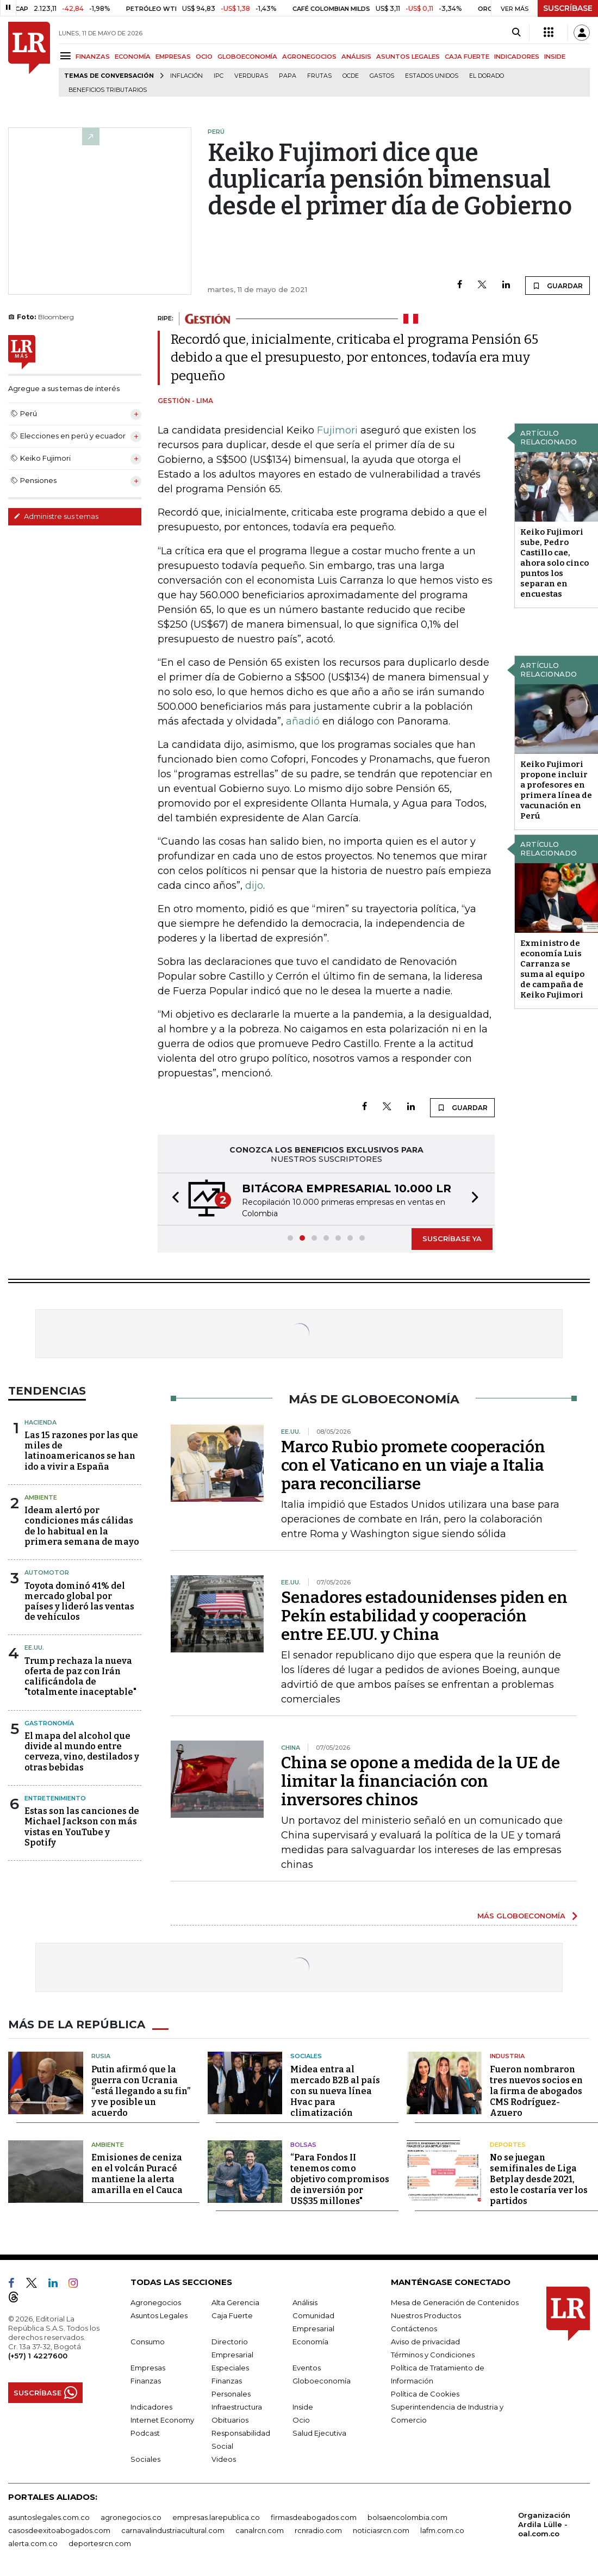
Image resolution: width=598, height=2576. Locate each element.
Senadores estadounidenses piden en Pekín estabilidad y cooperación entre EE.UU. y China (424, 1616)
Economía (310, 2341)
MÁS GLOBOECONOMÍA (521, 1915)
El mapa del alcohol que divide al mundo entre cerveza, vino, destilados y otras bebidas (81, 1752)
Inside (302, 2406)
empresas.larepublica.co (216, 2517)
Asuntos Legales (159, 2315)
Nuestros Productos (426, 2315)
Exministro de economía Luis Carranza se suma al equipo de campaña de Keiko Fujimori (552, 969)
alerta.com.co (33, 2543)
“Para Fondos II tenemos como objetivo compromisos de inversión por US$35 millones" (339, 2179)
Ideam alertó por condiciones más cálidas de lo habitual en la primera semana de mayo (81, 1526)
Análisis (304, 2302)
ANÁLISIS (356, 56)
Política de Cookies (425, 2393)
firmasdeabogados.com (314, 2517)
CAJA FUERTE (467, 56)
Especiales (230, 2367)
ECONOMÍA (133, 56)
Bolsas (303, 2144)
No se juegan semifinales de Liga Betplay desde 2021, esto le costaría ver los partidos (539, 2179)
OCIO (204, 56)
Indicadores (151, 2406)
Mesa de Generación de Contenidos (455, 2302)
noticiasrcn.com (381, 2530)
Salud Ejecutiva (319, 2433)
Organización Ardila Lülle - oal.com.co (544, 2524)
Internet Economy (162, 2420)
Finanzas (145, 2380)
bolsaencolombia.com (407, 2517)
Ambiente (40, 1497)
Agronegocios (155, 2302)
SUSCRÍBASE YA (452, 1238)
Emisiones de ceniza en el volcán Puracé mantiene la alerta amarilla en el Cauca (137, 2173)
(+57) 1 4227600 (37, 2355)
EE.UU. (34, 1647)
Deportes (508, 2144)
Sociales (306, 2056)
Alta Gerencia (235, 2302)
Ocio (301, 2420)
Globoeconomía (321, 2380)
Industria (507, 2056)
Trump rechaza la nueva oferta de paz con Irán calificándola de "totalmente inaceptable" (80, 1677)
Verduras (251, 75)
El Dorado (486, 75)
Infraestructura (236, 2406)
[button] (172, 1199)
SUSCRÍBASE (568, 8)
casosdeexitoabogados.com (59, 2530)
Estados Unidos (431, 75)
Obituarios (229, 2420)
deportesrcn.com (99, 2543)
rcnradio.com (318, 2530)
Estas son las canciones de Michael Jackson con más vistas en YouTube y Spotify (81, 1827)
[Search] (516, 32)
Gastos (382, 75)
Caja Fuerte (232, 2315)
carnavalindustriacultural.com (173, 2530)
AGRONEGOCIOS (309, 56)
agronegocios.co (131, 2517)
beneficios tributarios (107, 90)
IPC (218, 75)
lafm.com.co (442, 2530)
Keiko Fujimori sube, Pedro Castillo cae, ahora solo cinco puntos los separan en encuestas (554, 563)
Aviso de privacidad (425, 2341)
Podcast (145, 2433)
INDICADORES (516, 56)
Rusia (100, 2056)
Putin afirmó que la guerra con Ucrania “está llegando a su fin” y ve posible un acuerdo (140, 2091)
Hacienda (40, 1422)
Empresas (147, 2367)
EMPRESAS (173, 56)
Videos (223, 2459)
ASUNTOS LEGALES (408, 56)
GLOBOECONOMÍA (247, 56)
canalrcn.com (259, 2530)
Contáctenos (414, 2328)
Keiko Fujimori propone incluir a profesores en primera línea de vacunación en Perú (556, 790)
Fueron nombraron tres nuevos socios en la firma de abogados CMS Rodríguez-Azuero (536, 2091)
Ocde (350, 75)
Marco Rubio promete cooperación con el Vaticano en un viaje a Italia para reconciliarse (413, 1465)
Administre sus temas (56, 516)
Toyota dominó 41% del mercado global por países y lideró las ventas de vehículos (79, 1602)
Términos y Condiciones (433, 2354)
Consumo (147, 2341)
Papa (287, 75)
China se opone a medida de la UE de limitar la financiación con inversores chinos (420, 1781)
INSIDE (554, 56)
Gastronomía (49, 1723)
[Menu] (67, 55)
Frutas (319, 75)
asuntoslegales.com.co (49, 2517)
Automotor (46, 1572)
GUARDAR (557, 285)
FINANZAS (93, 56)
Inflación (186, 75)
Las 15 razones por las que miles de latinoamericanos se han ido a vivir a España (81, 1451)
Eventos (306, 2367)
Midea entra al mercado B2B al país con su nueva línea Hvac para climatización (335, 2091)
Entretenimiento (55, 1798)
